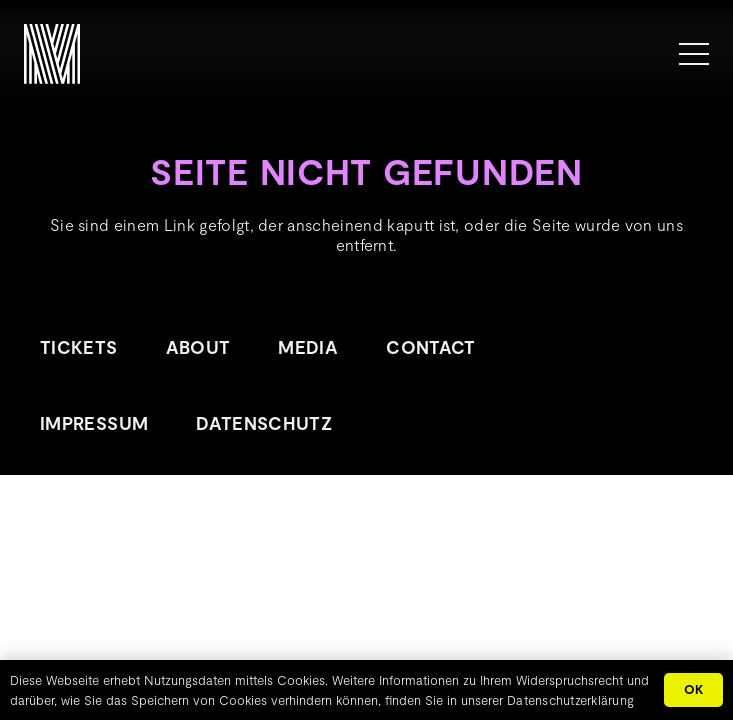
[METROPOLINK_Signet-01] (52, 54)
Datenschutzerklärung (570, 700)
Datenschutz (264, 423)
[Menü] (694, 54)
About (198, 347)
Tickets (79, 347)
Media (308, 347)
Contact (431, 347)
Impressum (94, 423)
